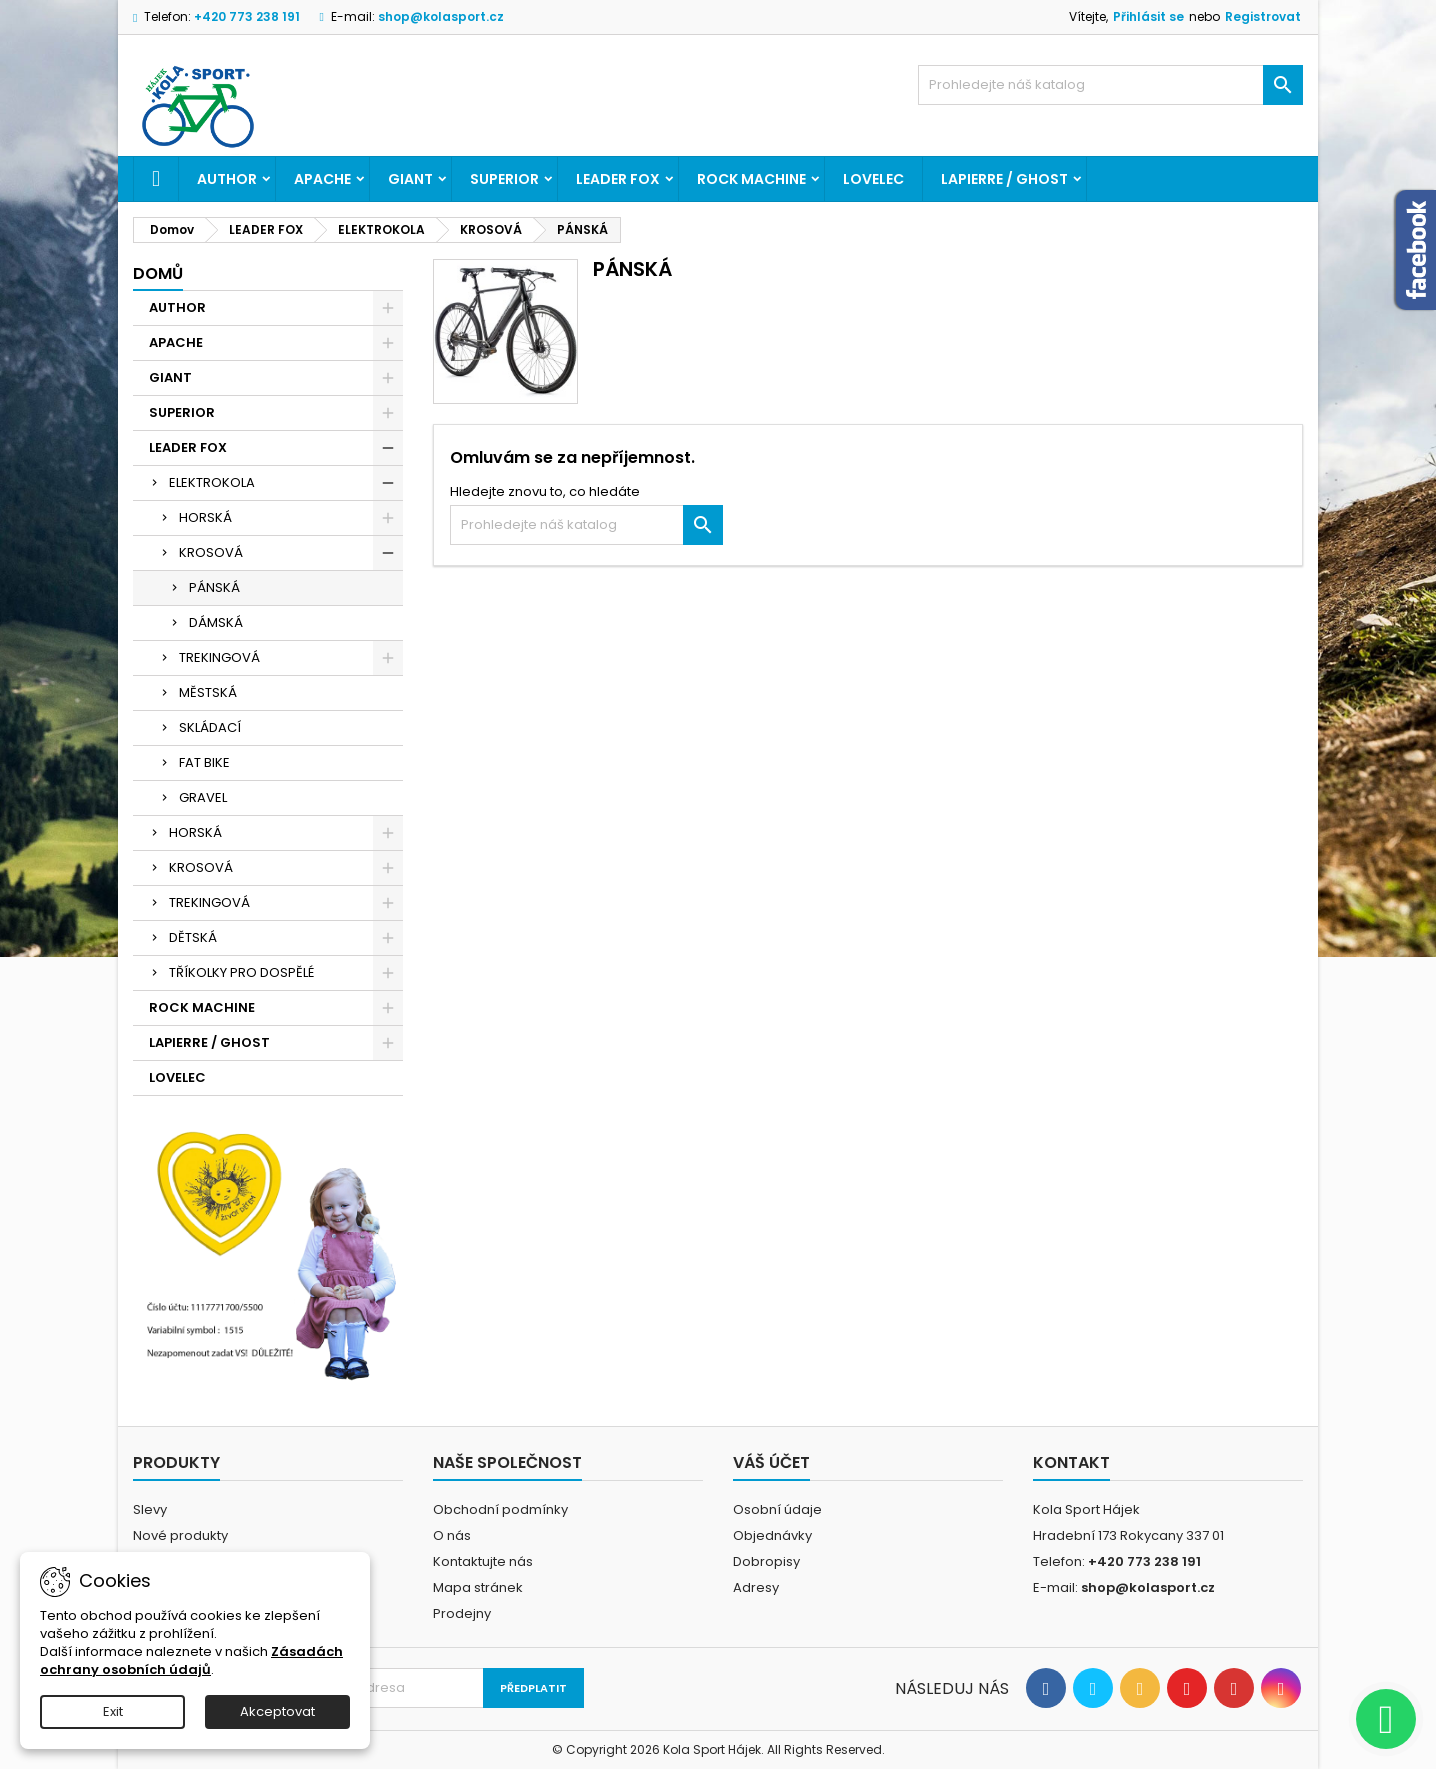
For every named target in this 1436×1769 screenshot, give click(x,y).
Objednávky (772, 1535)
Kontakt (1071, 1462)
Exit (113, 1711)
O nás (452, 1535)
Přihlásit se (1148, 16)
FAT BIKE (204, 762)
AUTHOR (227, 179)
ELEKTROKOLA (212, 482)
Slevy (150, 1509)
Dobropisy (766, 1561)
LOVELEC (873, 179)
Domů (158, 273)
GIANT (410, 179)
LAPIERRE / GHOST (1004, 179)
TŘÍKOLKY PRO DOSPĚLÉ (241, 972)
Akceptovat (277, 1711)
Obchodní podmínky (500, 1509)
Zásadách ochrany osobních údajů (191, 1660)
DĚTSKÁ (193, 937)
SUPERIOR (504, 179)
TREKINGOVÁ (219, 657)
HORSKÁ (205, 517)
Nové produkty (180, 1535)
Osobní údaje (777, 1509)
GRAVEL (203, 797)
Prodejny (462, 1613)
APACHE (322, 179)
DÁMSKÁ (216, 622)
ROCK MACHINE (751, 179)
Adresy (756, 1587)
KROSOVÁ (211, 552)
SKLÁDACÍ (210, 727)
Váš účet (771, 1462)
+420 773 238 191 (247, 16)
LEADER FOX (618, 179)
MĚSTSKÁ (208, 692)
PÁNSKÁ (214, 587)
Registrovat (1263, 16)
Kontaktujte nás (483, 1561)
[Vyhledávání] (1110, 85)
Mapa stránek (478, 1587)
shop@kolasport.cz (441, 16)
